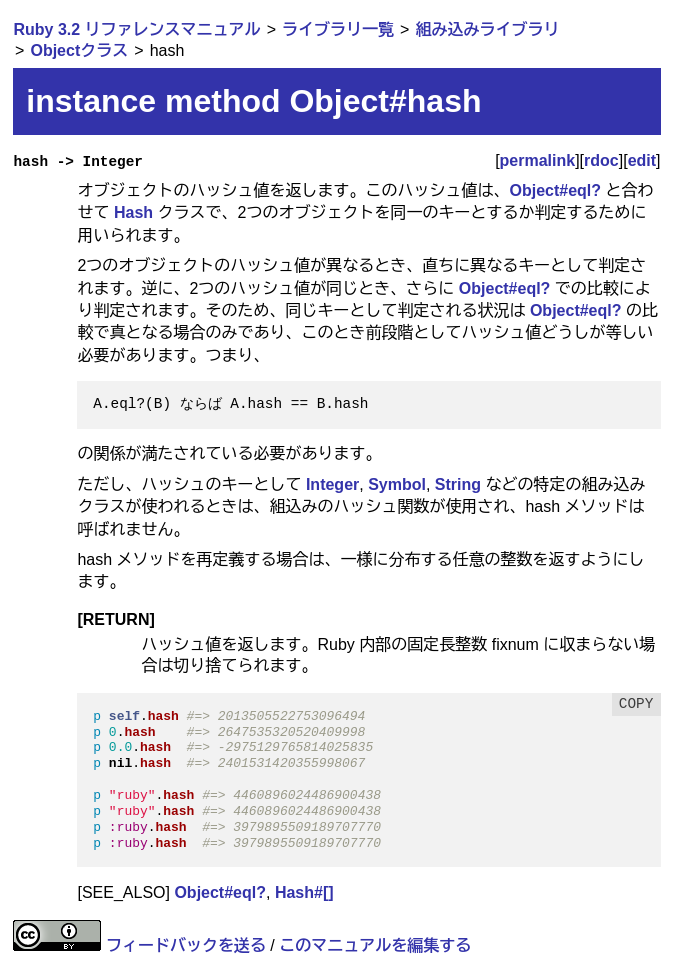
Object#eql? (555, 190)
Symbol (397, 484)
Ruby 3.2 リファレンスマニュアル (136, 29)
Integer (332, 484)
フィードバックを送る (186, 945)
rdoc (601, 160)
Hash (133, 212)
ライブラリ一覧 (338, 29)
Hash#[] (304, 892)
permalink (538, 160)
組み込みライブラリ (487, 29)
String (458, 484)
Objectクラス (79, 50)
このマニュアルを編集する (375, 945)
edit (642, 160)
